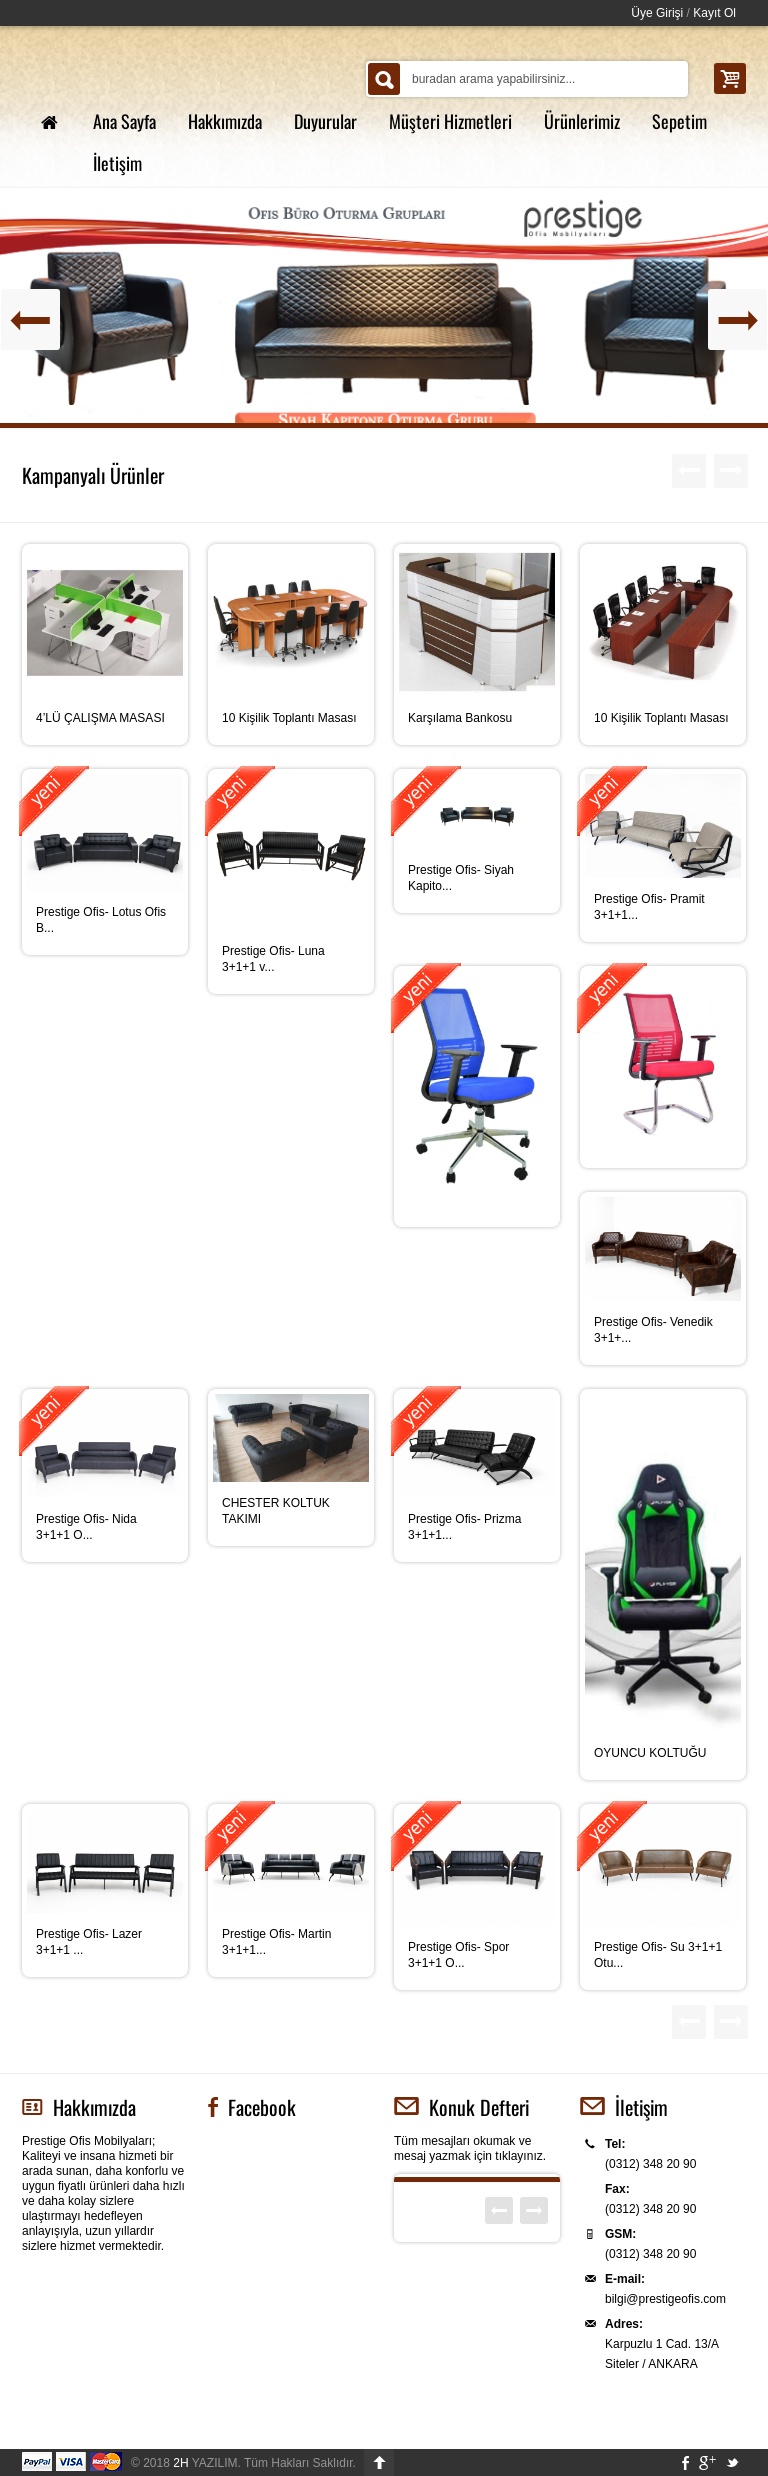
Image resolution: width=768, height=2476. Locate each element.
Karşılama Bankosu (460, 718)
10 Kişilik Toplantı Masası (289, 718)
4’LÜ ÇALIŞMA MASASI (100, 718)
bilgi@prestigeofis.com (665, 2299)
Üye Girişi (657, 13)
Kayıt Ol (714, 13)
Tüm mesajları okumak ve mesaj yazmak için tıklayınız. (470, 2148)
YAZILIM (205, 2463)
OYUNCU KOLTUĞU (650, 1753)
